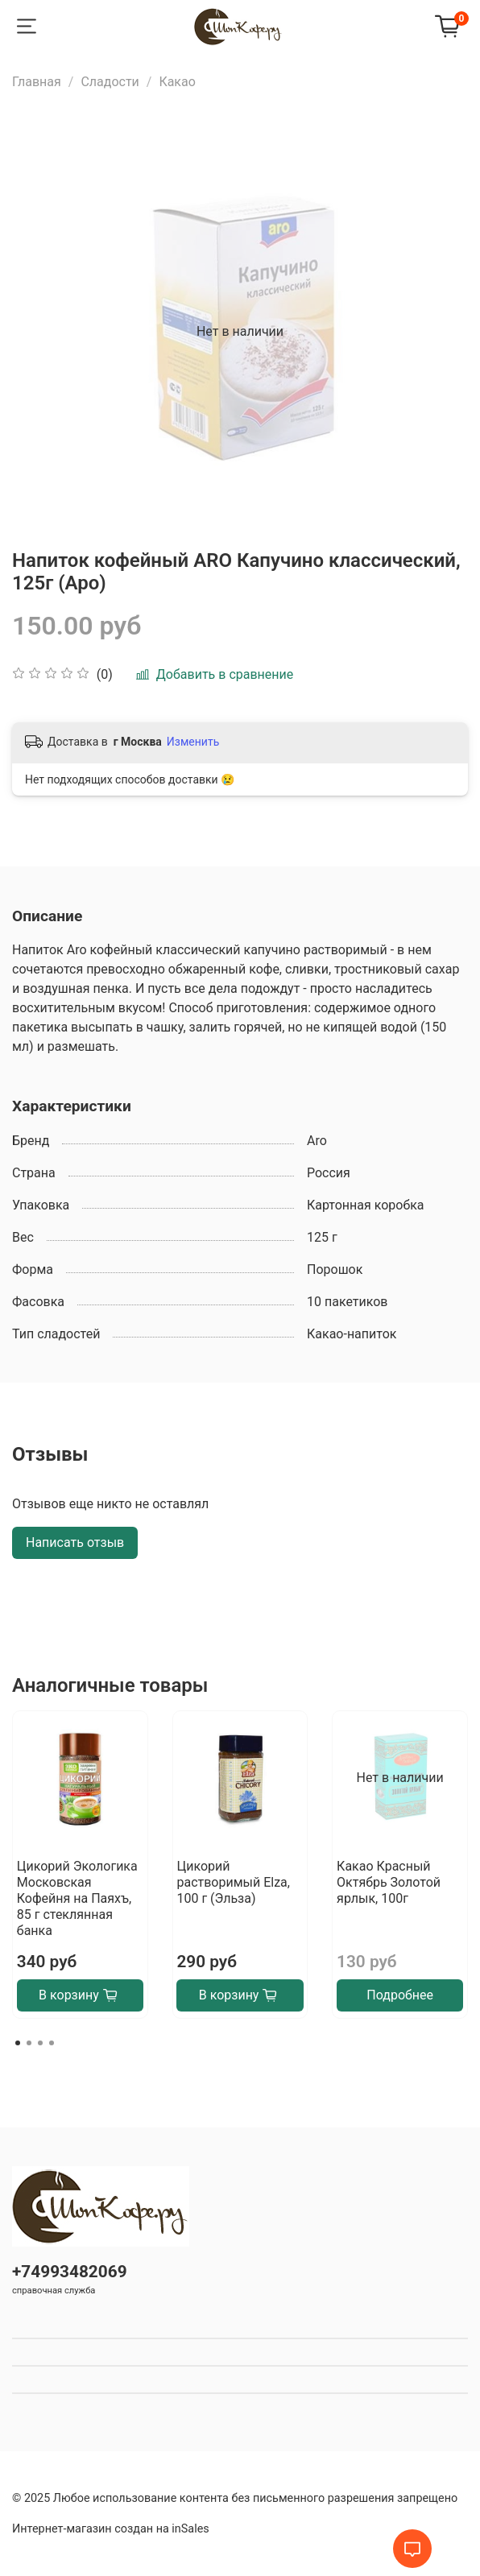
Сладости (110, 81)
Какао (177, 81)
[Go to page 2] (29, 2043)
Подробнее (399, 1995)
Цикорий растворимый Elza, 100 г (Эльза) (233, 1882)
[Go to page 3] (40, 2043)
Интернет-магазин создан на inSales (110, 2529)
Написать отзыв (75, 1542)
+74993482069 (69, 2271)
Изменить (193, 741)
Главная (36, 81)
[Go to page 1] (17, 2043)
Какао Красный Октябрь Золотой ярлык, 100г (389, 1882)
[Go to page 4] (51, 2043)
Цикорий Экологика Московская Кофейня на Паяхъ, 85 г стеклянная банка (77, 1898)
